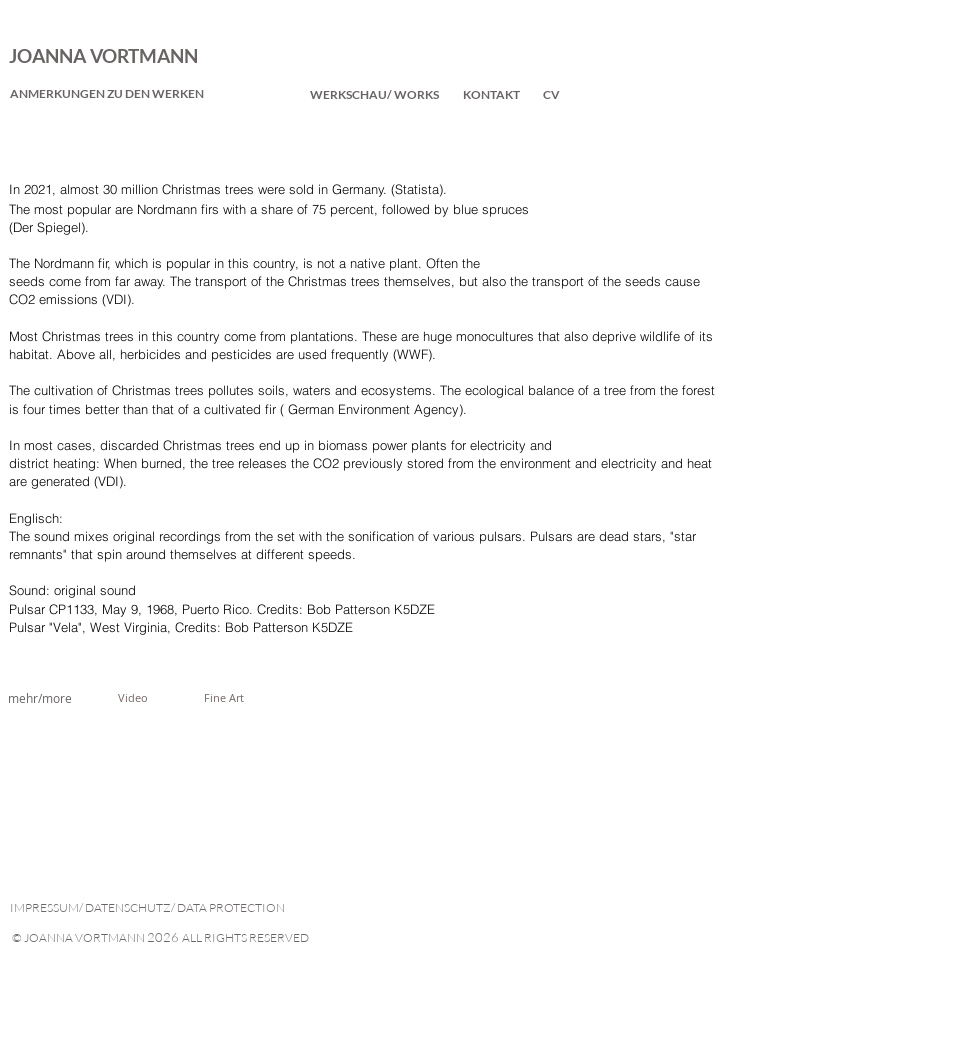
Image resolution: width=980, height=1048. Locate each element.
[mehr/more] (40, 698)
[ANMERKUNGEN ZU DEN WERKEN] (107, 94)
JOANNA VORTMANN (103, 55)
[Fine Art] (224, 698)
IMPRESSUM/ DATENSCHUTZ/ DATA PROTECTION (147, 907)
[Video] (133, 698)
